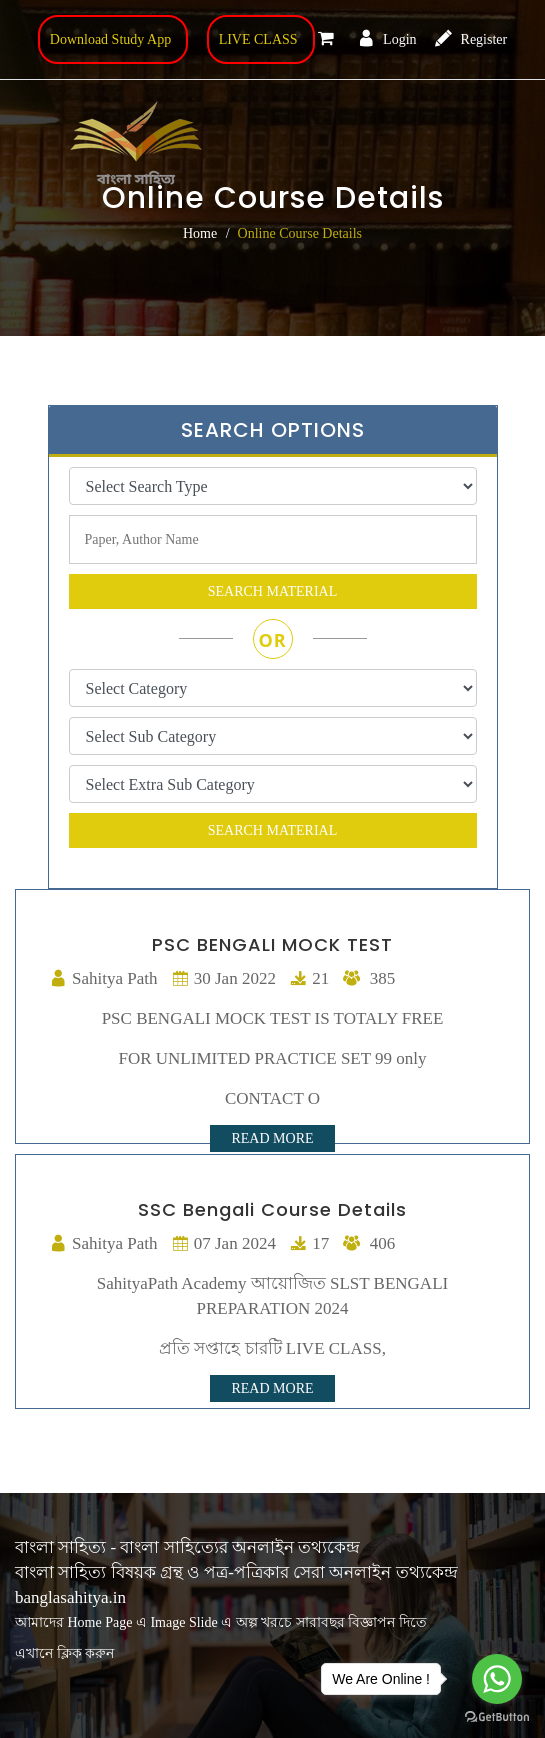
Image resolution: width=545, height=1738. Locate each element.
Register (471, 39)
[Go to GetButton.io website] (497, 1717)
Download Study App (110, 39)
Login (387, 39)
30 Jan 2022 (224, 978)
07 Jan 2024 (224, 1243)
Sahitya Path (103, 978)
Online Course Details (300, 233)
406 (369, 1243)
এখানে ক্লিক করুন (64, 1653)
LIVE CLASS (258, 39)
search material (273, 591)
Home (200, 233)
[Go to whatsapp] (497, 1679)
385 (369, 978)
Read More (272, 1138)
